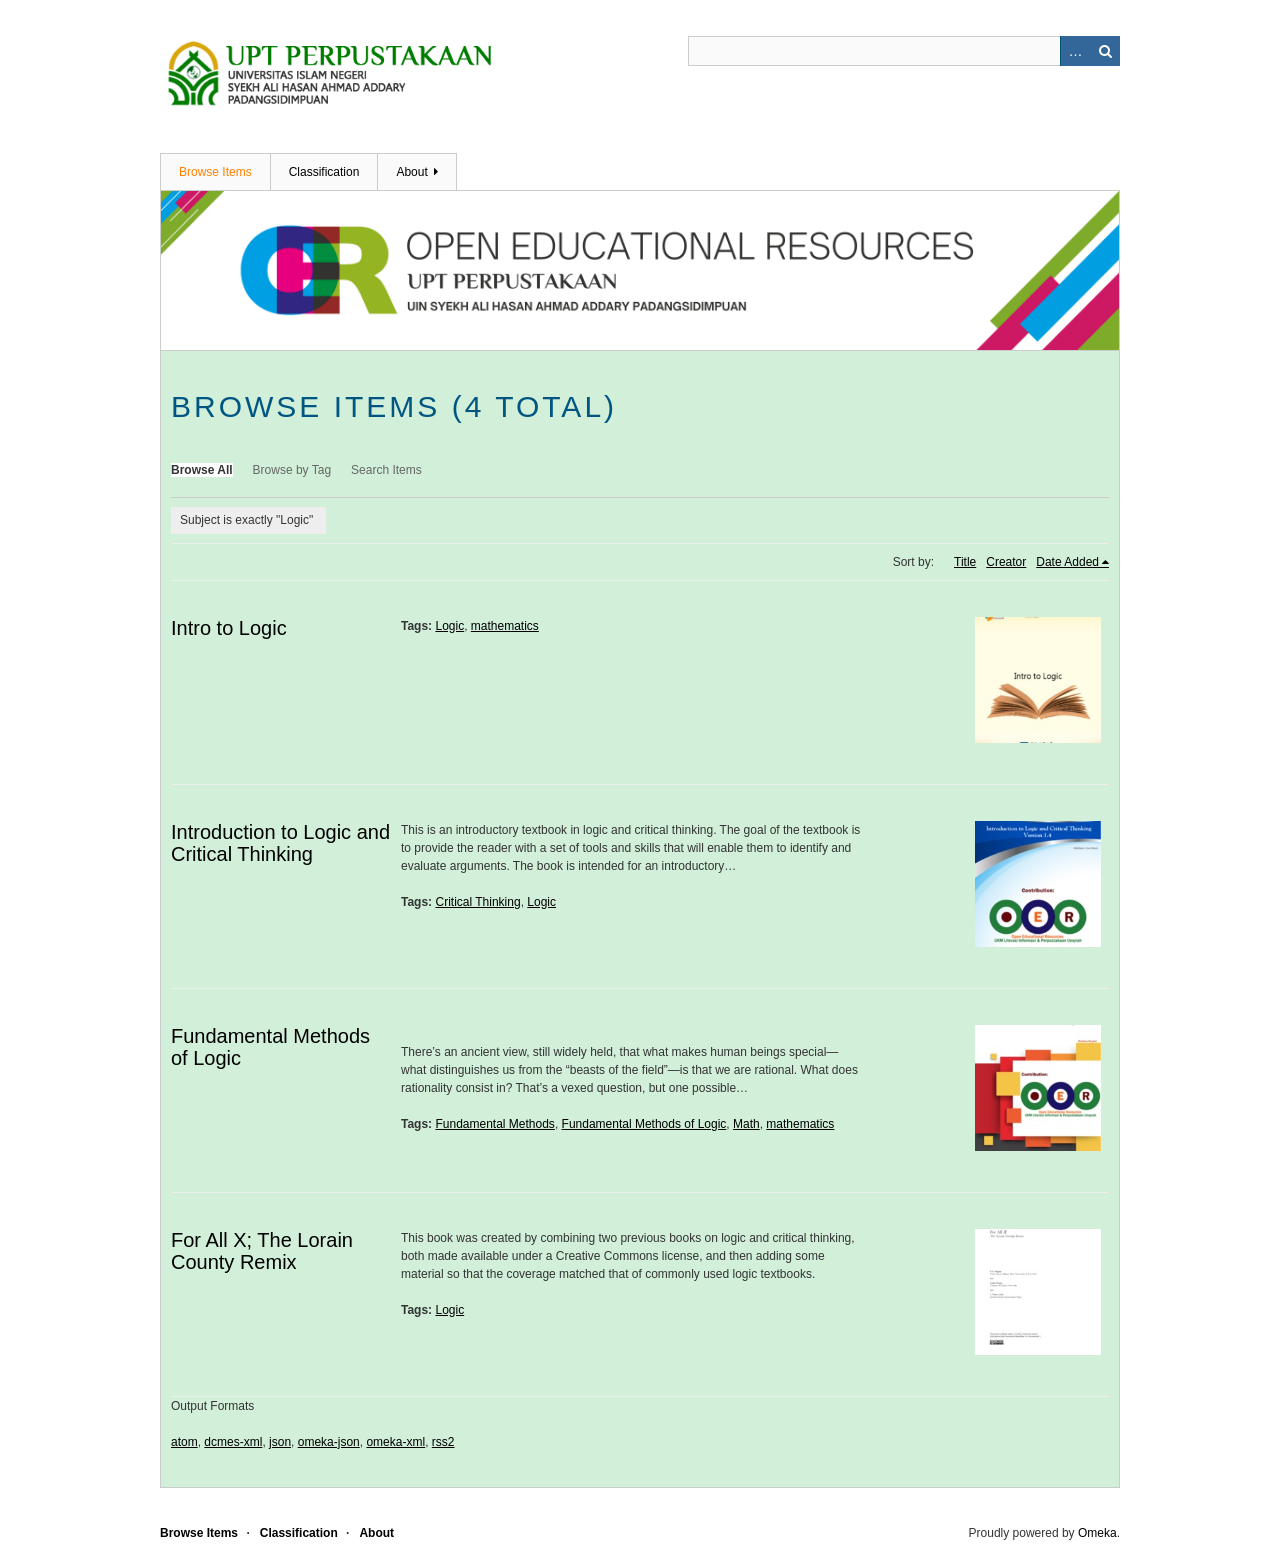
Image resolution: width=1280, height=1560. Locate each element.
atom (184, 1442)
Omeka (1097, 1533)
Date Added (1067, 562)
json (280, 1442)
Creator (1006, 562)
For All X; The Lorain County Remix (262, 1251)
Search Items (386, 470)
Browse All (202, 470)
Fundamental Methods (494, 1124)
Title (965, 562)
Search (1105, 51)
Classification (324, 172)
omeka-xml (395, 1442)
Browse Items (215, 172)
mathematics (505, 626)
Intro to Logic (229, 628)
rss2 (443, 1442)
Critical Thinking (477, 902)
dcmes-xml (233, 1442)
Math (746, 1124)
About (411, 172)
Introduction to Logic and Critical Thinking (280, 843)
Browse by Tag (292, 470)
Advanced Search (1075, 51)
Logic (449, 626)
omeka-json (329, 1442)
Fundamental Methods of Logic (644, 1124)
